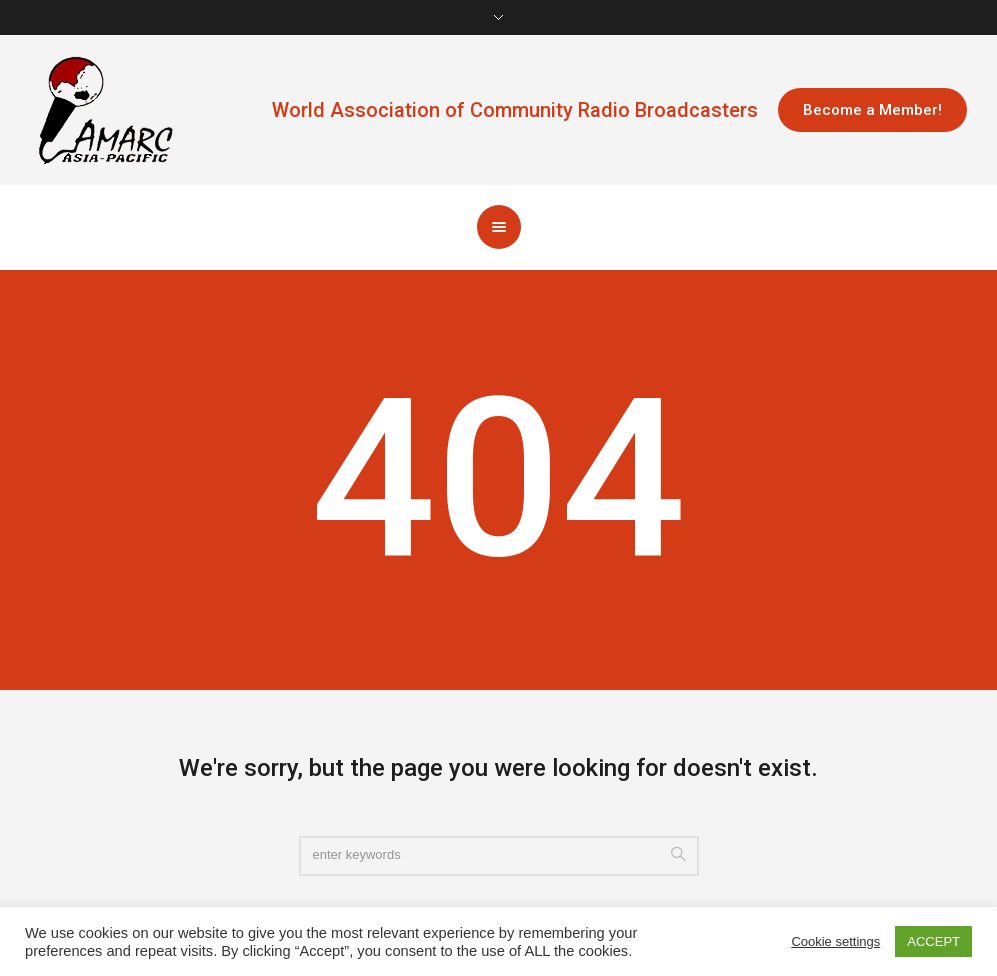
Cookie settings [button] (835, 941)
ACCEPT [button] (933, 941)
